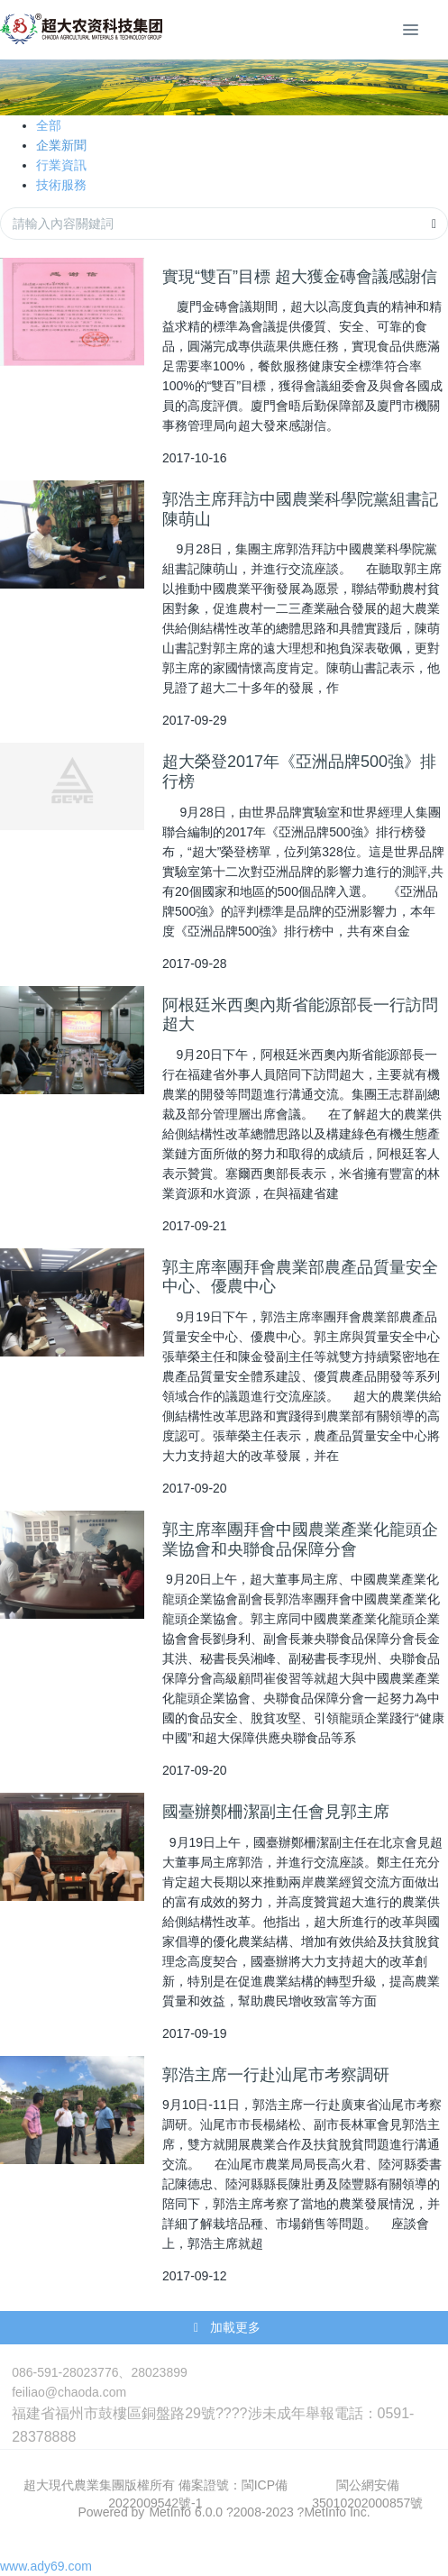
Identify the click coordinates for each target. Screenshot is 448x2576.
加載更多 (225, 2328)
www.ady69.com (46, 2566)
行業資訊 (61, 165)
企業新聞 (61, 145)
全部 (48, 125)
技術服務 (61, 185)
